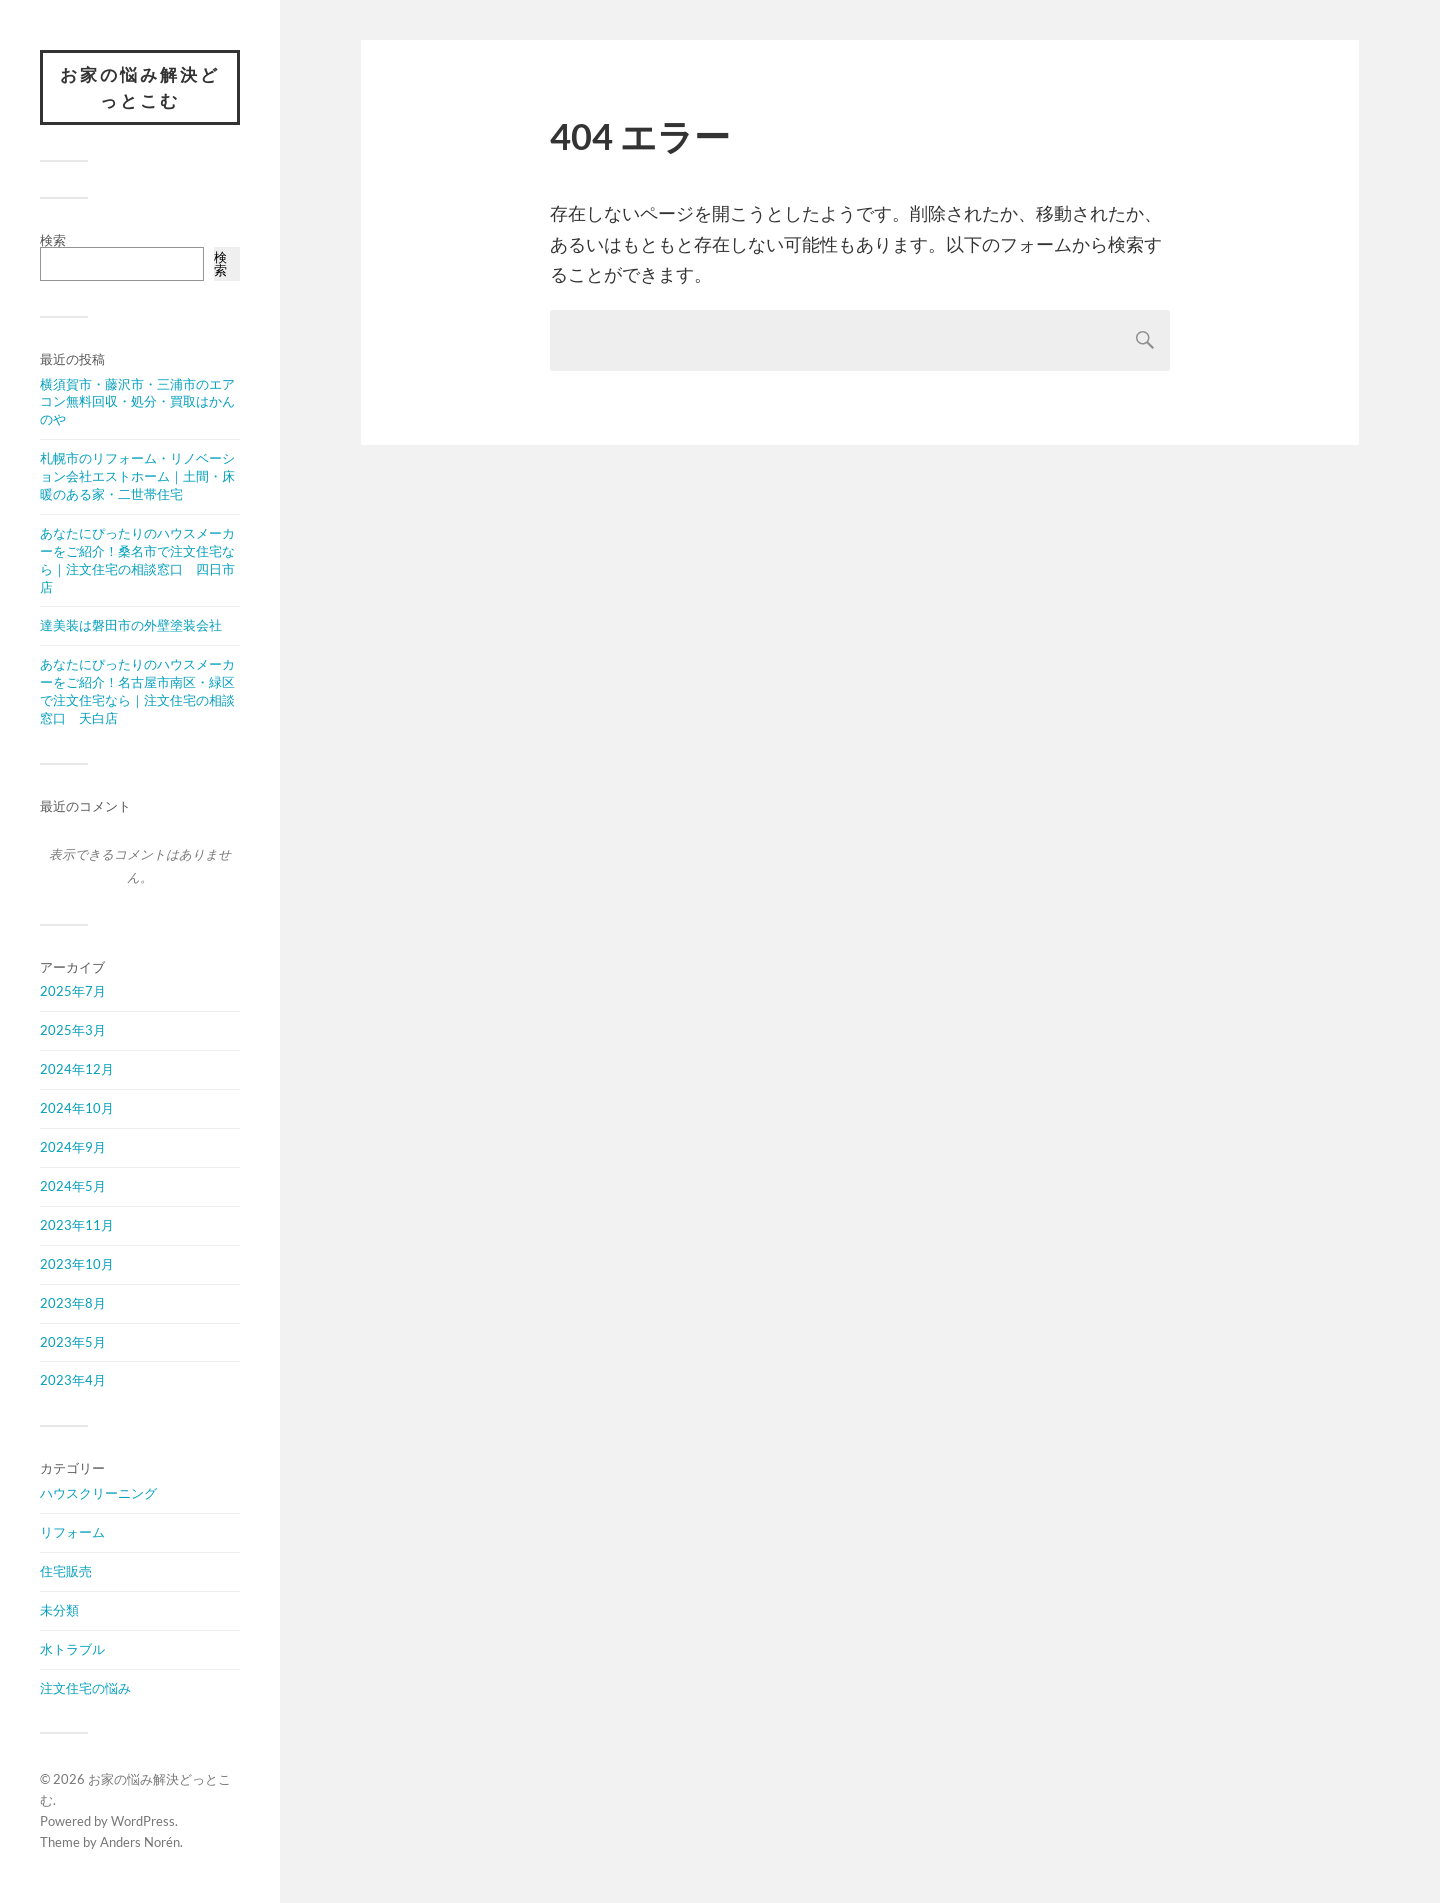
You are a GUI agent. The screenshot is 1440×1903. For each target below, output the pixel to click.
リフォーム (72, 1532)
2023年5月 (73, 1342)
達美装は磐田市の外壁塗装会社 (131, 625)
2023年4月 (73, 1380)
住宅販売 (66, 1571)
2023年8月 (73, 1303)
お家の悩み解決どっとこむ (140, 87)
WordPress (143, 1821)
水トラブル (72, 1649)
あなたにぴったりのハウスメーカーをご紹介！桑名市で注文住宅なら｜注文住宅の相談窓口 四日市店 (137, 560)
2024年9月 (73, 1147)
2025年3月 (73, 1030)
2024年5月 (73, 1186)
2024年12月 (77, 1069)
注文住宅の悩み (85, 1688)
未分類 (59, 1610)
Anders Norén (140, 1842)
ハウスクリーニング (98, 1493)
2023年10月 (77, 1264)
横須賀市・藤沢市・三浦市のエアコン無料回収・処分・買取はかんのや (137, 402)
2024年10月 (77, 1108)
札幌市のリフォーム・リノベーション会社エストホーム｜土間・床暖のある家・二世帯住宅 (137, 476)
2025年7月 (73, 991)
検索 (53, 240)
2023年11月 (77, 1225)
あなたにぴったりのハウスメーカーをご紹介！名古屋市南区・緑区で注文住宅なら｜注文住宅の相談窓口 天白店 (137, 691)
